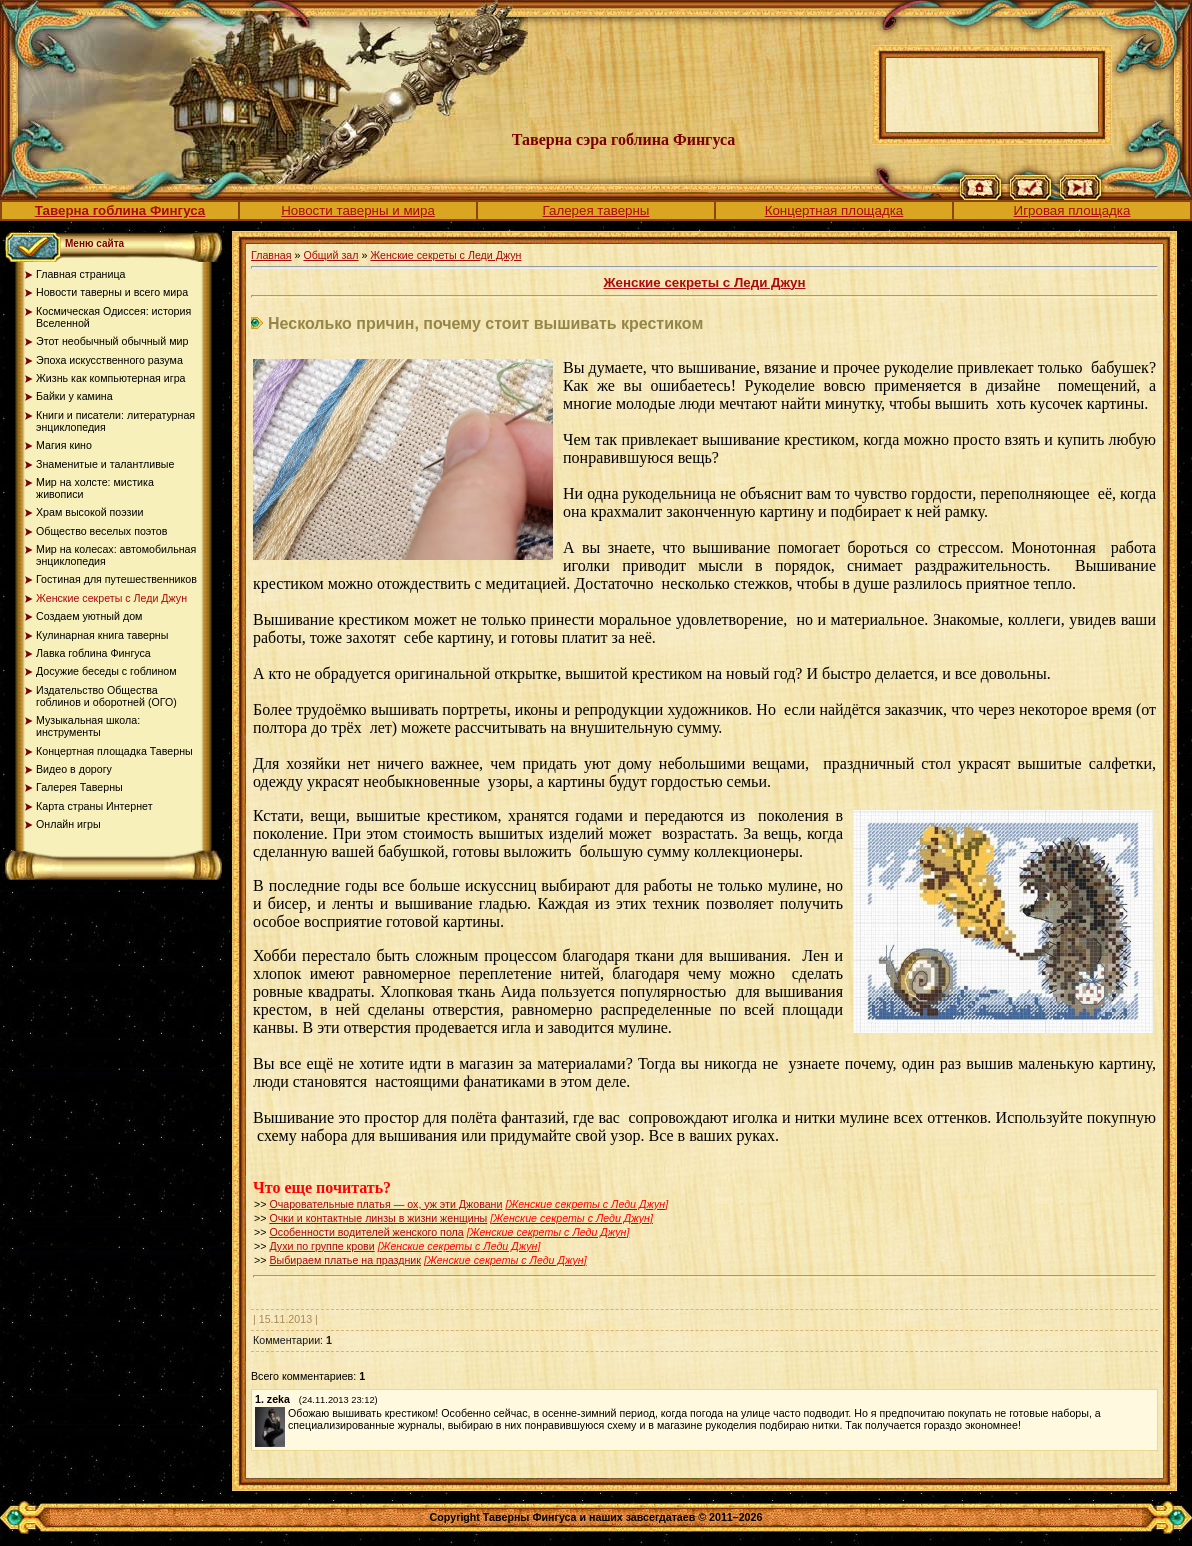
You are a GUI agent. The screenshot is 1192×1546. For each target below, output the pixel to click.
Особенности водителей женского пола (366, 1232)
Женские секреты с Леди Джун (445, 255)
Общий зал (330, 255)
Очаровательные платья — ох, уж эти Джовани (385, 1204)
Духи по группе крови (321, 1246)
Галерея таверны (596, 210)
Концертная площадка (834, 210)
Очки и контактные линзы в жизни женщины (378, 1218)
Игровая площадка (1072, 210)
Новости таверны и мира (358, 210)
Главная (271, 255)
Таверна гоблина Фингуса (120, 210)
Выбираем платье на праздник (345, 1260)
